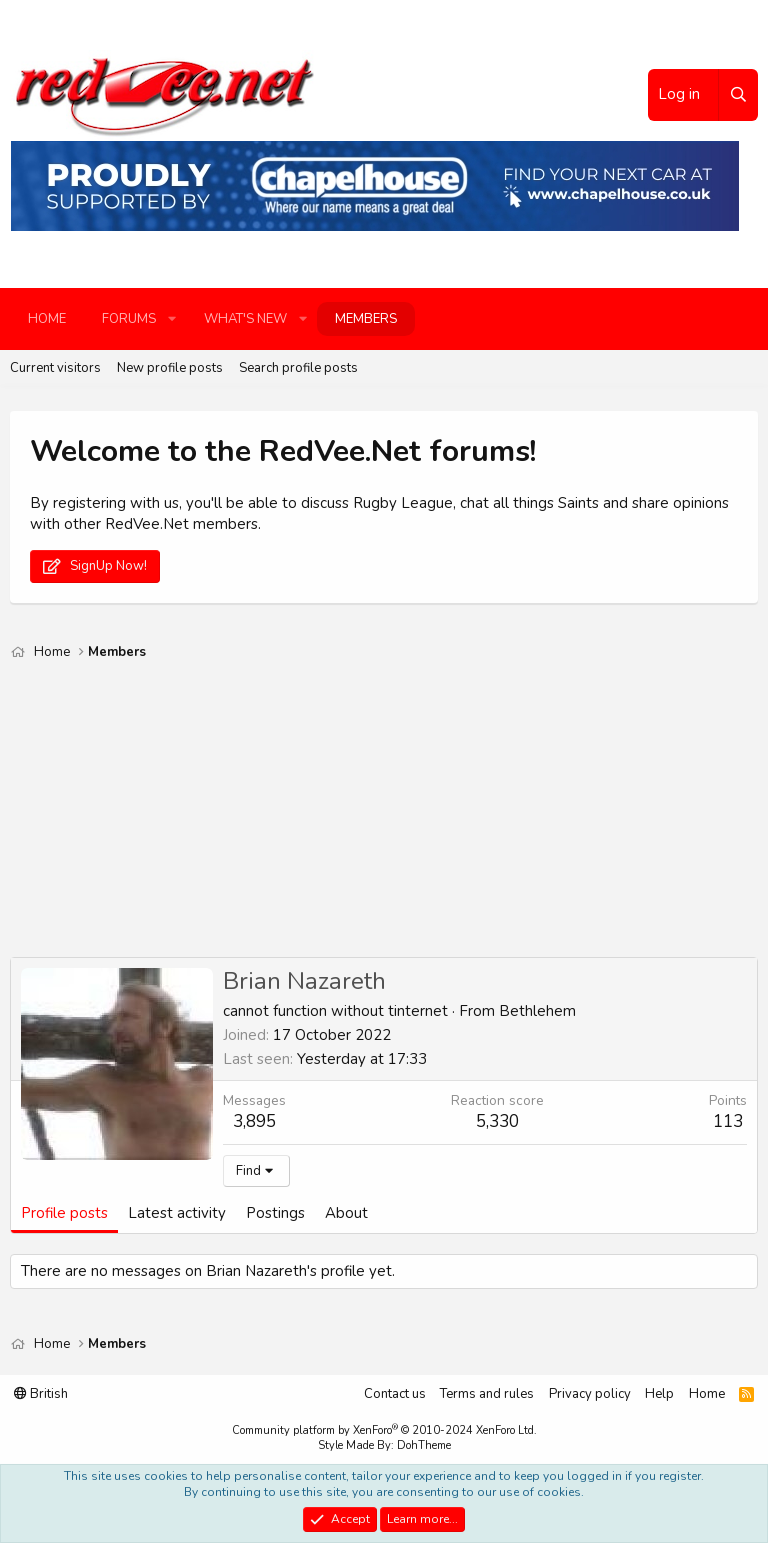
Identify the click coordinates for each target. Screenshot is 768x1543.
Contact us (395, 1394)
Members (366, 319)
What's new (245, 319)
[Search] (738, 95)
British (41, 1394)
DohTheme (424, 1445)
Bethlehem (537, 1011)
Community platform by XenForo (384, 1430)
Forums (129, 319)
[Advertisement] (384, 817)
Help (659, 1394)
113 (728, 1121)
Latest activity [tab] (177, 1213)
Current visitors (55, 368)
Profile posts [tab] (64, 1213)
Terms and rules (487, 1394)
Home (47, 319)
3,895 (254, 1121)
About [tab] (346, 1213)
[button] (172, 319)
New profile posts (170, 368)
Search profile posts (298, 368)
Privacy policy (590, 1394)
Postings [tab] (275, 1213)
